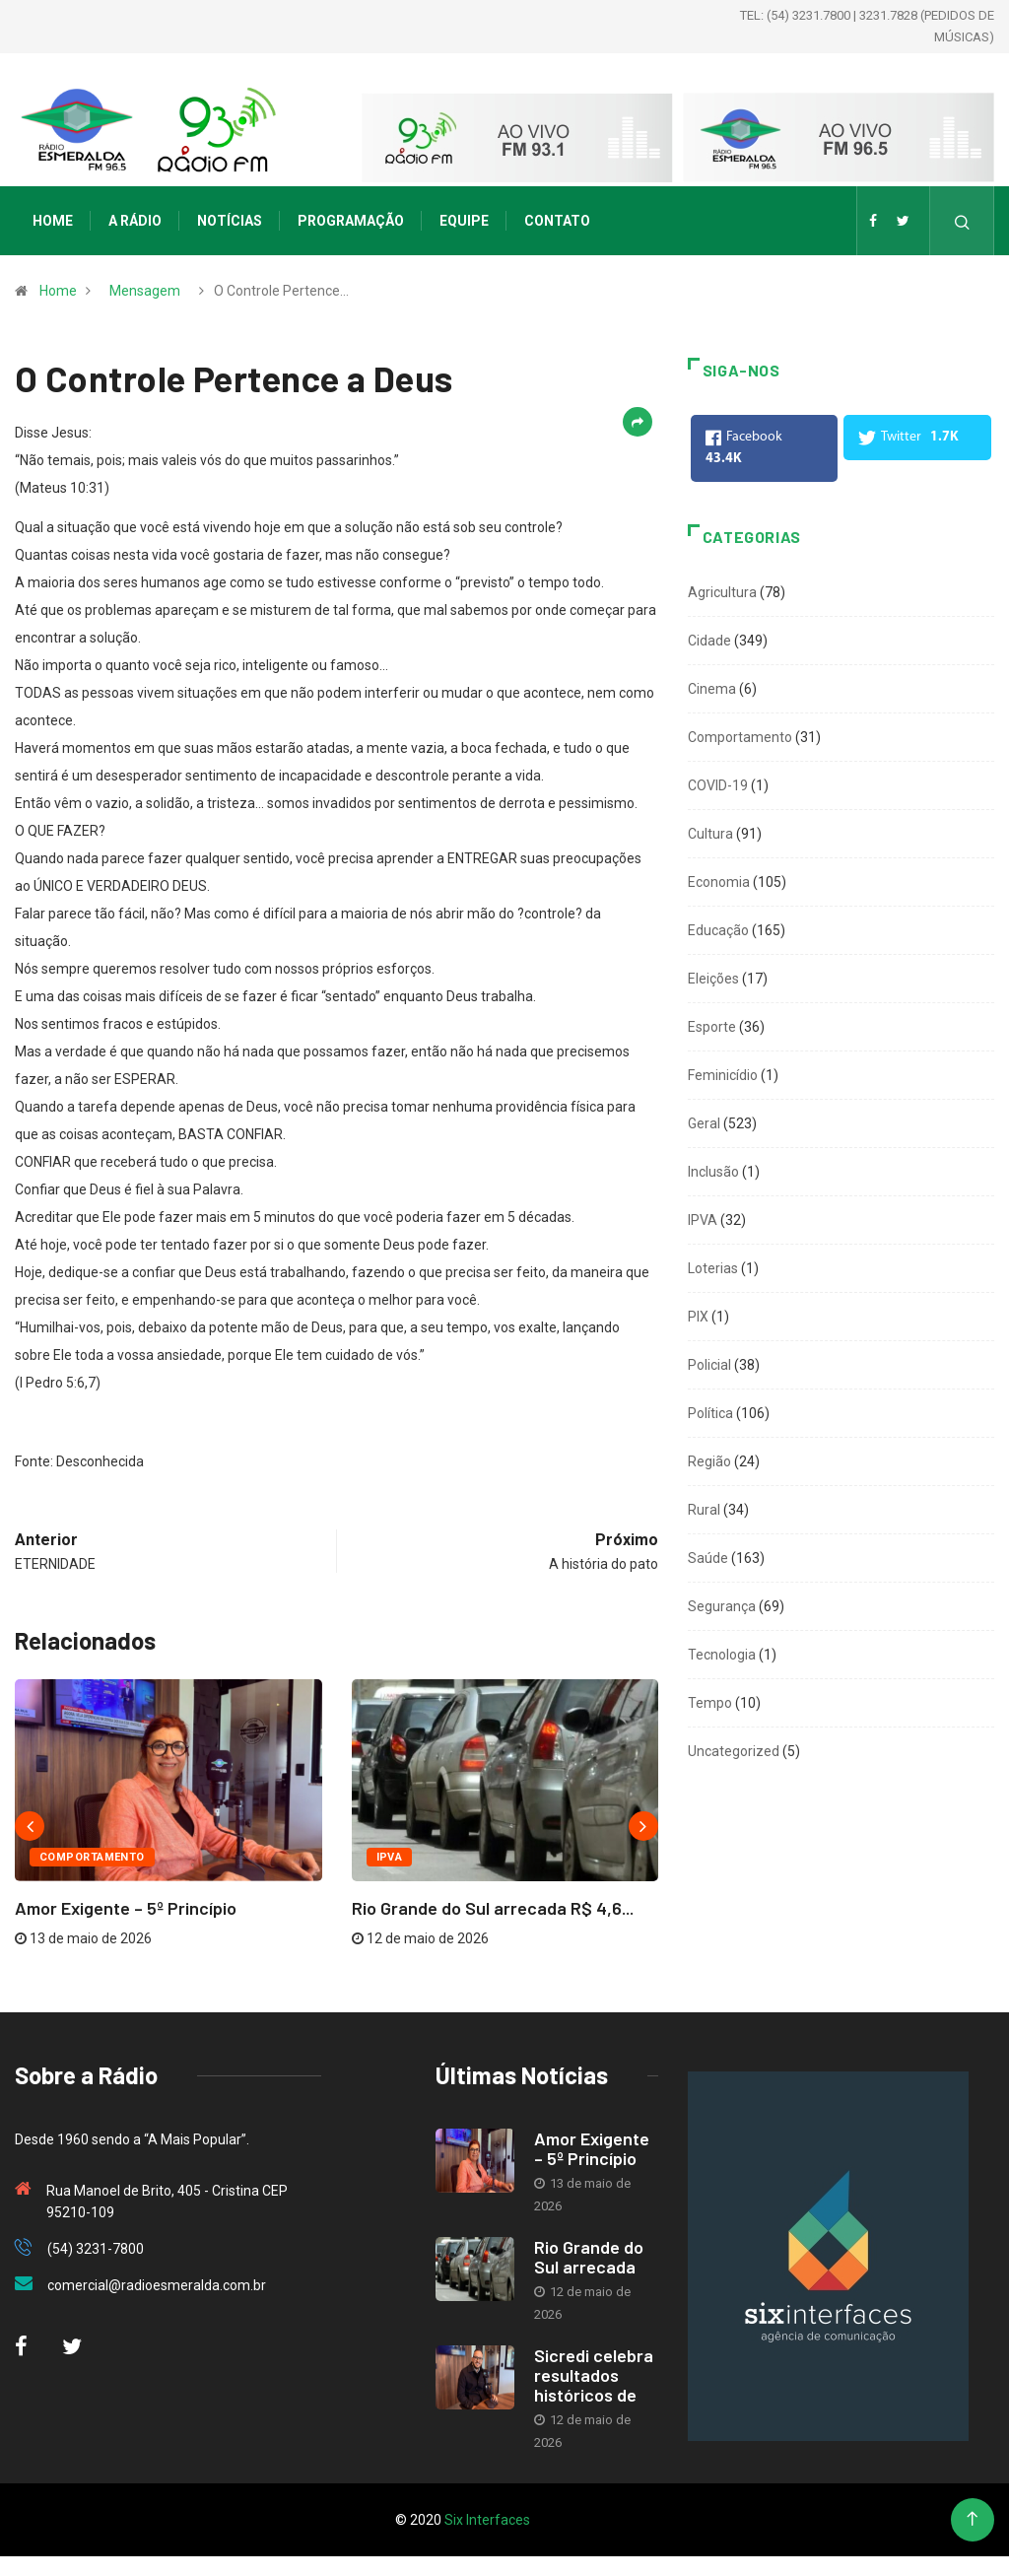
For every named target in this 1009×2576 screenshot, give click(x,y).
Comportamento (92, 1857)
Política (710, 1413)
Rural (704, 1510)
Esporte (712, 1027)
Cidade (709, 640)
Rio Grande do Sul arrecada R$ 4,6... (493, 1908)
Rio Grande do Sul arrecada (588, 2256)
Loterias (713, 1268)
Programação (351, 221)
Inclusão (713, 1172)
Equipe (464, 221)
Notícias (229, 221)
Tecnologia (722, 1654)
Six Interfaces (487, 2520)
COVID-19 (718, 785)
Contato (557, 221)
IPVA (389, 1857)
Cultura (710, 834)
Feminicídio (723, 1075)
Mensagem (144, 291)
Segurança (722, 1606)
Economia (719, 882)
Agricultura (722, 592)
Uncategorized (733, 1751)
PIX (698, 1316)
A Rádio (135, 221)
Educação (718, 930)
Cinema (712, 689)
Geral (704, 1123)
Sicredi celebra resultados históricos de (593, 2375)
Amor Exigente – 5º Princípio (125, 1908)
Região (709, 1461)
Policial (709, 1365)
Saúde (708, 1558)
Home (53, 221)
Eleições (713, 978)
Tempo (710, 1703)
